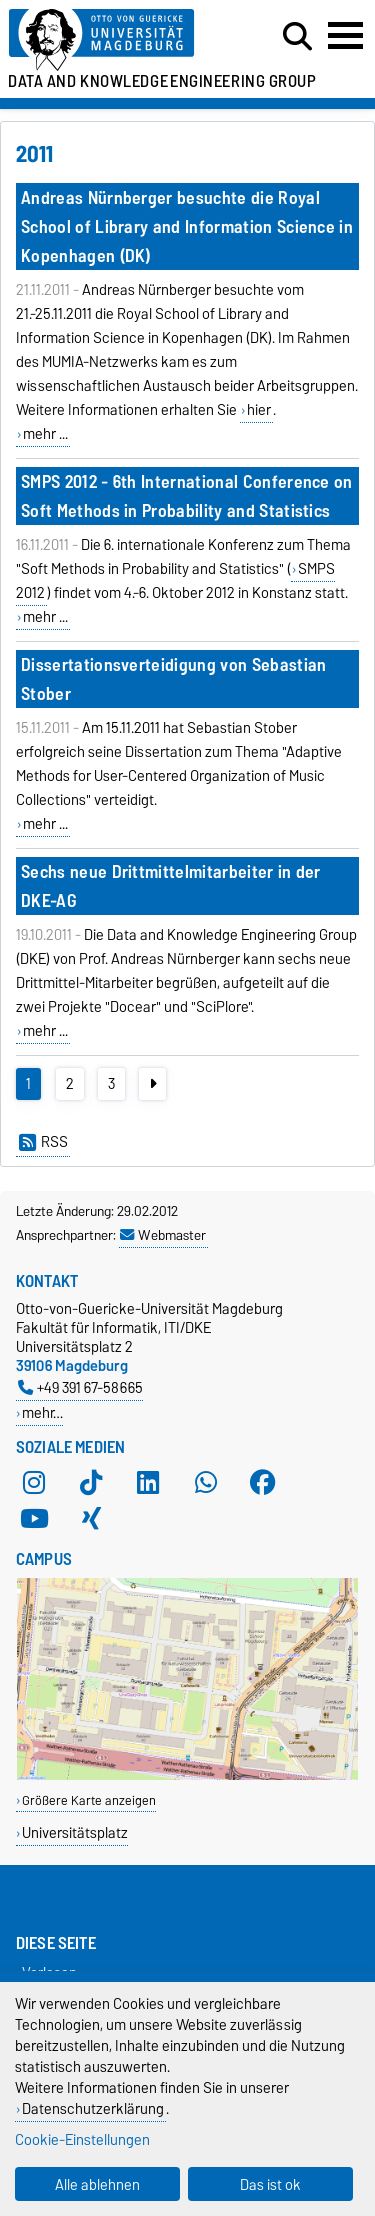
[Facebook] (263, 1483)
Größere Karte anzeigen (89, 1800)
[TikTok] (91, 1483)
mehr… (42, 1412)
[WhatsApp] (206, 1483)
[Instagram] (34, 1483)
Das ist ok (270, 2184)
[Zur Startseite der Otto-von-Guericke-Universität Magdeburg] (115, 40)
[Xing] (91, 1519)
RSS (43, 1142)
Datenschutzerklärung (93, 2108)
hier (259, 410)
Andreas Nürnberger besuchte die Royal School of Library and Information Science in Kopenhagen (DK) (187, 226)
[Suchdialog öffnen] (297, 37)
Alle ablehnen (97, 2184)
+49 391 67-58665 (80, 1387)
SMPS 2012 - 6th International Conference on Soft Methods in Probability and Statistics (187, 496)
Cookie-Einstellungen (82, 2139)
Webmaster (163, 1235)
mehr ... (45, 434)
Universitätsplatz (75, 1832)
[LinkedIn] (148, 1483)
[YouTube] (34, 1519)
